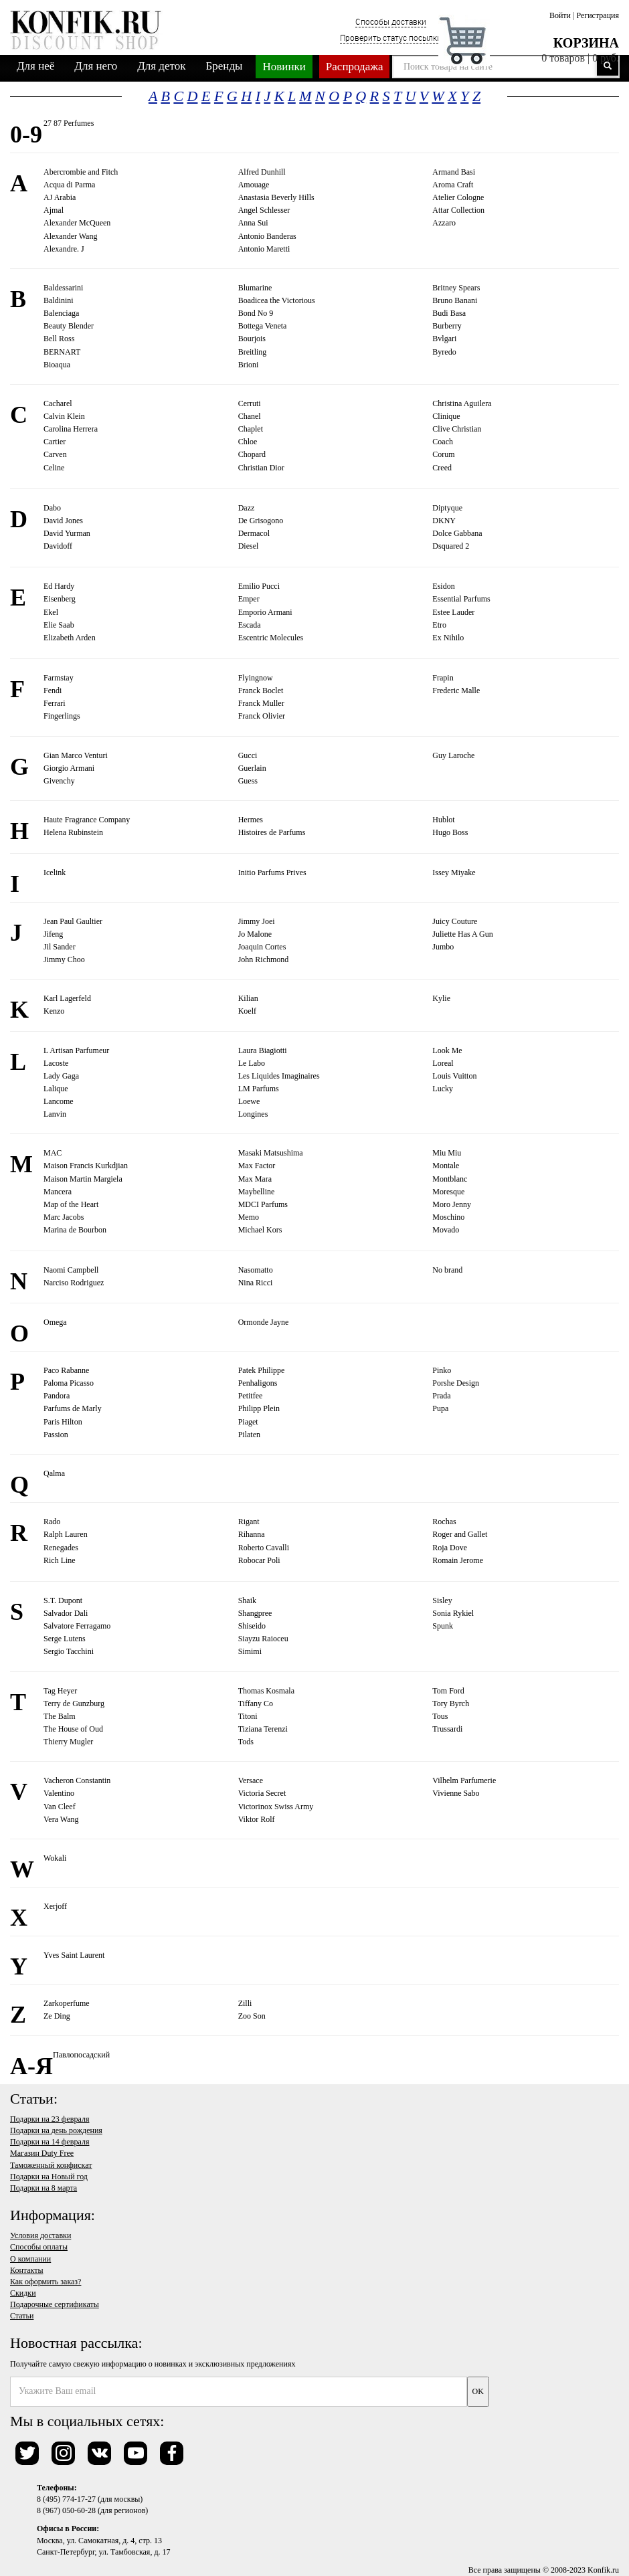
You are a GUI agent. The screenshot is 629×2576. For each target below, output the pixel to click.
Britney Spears (456, 287)
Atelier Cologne (458, 197)
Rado (51, 1521)
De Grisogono (261, 520)
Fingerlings (61, 716)
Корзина (586, 42)
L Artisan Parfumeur (76, 1050)
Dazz (246, 508)
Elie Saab (58, 625)
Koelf (247, 1011)
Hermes (250, 819)
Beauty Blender (68, 326)
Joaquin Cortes (262, 946)
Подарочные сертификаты (54, 2304)
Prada (441, 1395)
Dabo (52, 508)
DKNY (444, 520)
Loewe (249, 1101)
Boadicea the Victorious (276, 300)
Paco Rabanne (66, 1370)
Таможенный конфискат (51, 2165)
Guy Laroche (453, 755)
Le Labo (251, 1063)
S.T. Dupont (62, 1600)
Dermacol (254, 533)
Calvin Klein (64, 416)
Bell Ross (58, 338)
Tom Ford (448, 1690)
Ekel (50, 612)
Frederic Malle (456, 690)
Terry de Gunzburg (73, 1703)
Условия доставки (40, 2235)
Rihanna (251, 1534)
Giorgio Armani (68, 768)
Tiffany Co (255, 1703)
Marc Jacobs (63, 1217)
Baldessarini (63, 287)
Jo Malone (255, 934)
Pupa (440, 1408)
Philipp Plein (259, 1408)
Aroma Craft (452, 184)
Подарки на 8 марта (43, 2188)
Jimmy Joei (256, 921)
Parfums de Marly (72, 1408)
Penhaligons (258, 1383)
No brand (447, 1270)
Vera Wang (60, 1819)
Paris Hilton (62, 1422)
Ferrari (54, 703)
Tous (440, 1716)
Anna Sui (253, 222)
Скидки (23, 2293)
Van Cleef (59, 1806)
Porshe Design (455, 1383)
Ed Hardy (58, 586)
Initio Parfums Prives (272, 872)
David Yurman (66, 533)
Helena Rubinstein (73, 832)
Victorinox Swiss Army (276, 1806)
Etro (439, 625)
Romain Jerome (457, 1560)
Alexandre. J (63, 249)
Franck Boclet (261, 690)
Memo (248, 1217)
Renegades (60, 1547)
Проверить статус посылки (391, 37)
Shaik (247, 1600)
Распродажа (354, 66)
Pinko (441, 1370)
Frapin (442, 677)
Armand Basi (453, 172)
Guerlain (252, 768)
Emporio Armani (265, 612)
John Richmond (263, 959)
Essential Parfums (461, 599)
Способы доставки (390, 21)
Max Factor (257, 1165)
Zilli (245, 2003)
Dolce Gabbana (457, 533)
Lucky (442, 1088)
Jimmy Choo (64, 959)
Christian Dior (261, 467)
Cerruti (249, 403)
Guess (248, 781)
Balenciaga (61, 313)
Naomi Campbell (70, 1270)
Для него (95, 66)
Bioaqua (56, 364)
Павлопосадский (81, 2054)
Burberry (446, 326)
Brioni (248, 364)
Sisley (442, 1600)
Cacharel (57, 403)
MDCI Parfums (263, 1204)
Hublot (443, 819)
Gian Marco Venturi (75, 755)
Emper (249, 599)
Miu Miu (446, 1153)
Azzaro (444, 222)
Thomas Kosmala (266, 1690)
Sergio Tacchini (68, 1651)
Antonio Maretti (264, 249)
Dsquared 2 (450, 546)
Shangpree (255, 1613)
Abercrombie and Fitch (80, 172)
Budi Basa (449, 313)
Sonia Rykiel (453, 1613)
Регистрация (597, 15)
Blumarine (255, 287)
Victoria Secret (262, 1793)
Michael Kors (260, 1229)
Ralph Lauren (65, 1534)
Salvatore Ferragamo (76, 1626)
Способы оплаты (39, 2246)
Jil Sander (59, 946)
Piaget (248, 1422)
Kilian (248, 998)
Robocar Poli (259, 1560)
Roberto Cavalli (263, 1547)
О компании (30, 2259)
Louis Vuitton (454, 1076)
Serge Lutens (64, 1638)
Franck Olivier (261, 716)
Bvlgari (444, 338)
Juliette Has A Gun (462, 934)
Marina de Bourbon (74, 1229)
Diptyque (447, 508)
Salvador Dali (65, 1613)
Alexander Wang (70, 236)
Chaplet (250, 429)
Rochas (444, 1521)
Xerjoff (55, 1906)
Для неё (35, 66)
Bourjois (252, 338)
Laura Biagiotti (262, 1050)
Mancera (57, 1191)
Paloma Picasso (68, 1383)
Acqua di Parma (69, 184)
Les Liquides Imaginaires (279, 1076)
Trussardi (447, 1729)
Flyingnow (255, 677)
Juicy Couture (454, 921)
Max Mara (255, 1179)
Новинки (283, 66)
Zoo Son (252, 2016)
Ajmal (53, 210)
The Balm (59, 1716)
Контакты (26, 2270)
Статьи (21, 2315)
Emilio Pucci (259, 586)
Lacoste (55, 1063)
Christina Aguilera (461, 403)
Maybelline (256, 1191)
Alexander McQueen (76, 222)
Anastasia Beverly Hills (276, 197)
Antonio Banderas (267, 236)
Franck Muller (261, 703)
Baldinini (58, 300)
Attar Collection (458, 210)
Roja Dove (449, 1547)
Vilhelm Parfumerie (464, 1780)
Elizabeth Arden (69, 637)
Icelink (54, 872)
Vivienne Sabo (455, 1793)
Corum (443, 454)
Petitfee (250, 1395)
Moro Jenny (451, 1204)
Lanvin (54, 1114)
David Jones (63, 520)
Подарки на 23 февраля (49, 2119)
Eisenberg (59, 599)
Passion (55, 1434)
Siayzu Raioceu (263, 1638)
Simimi (250, 1651)
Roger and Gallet (459, 1534)
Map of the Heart (70, 1204)
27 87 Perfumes (68, 123)
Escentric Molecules (271, 637)
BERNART (61, 352)
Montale (445, 1165)
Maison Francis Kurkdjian (85, 1165)
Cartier (54, 441)
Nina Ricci (255, 1282)
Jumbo (443, 946)
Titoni (248, 1716)
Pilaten (249, 1434)
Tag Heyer (60, 1690)
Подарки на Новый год (49, 2176)
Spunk (442, 1626)
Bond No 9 (256, 313)
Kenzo (53, 1011)
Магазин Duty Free (42, 2153)
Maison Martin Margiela (82, 1179)
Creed (442, 467)
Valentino (58, 1793)
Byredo (444, 352)
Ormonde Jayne (263, 1322)
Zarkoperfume (66, 2003)
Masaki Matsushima (270, 1153)
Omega (55, 1322)
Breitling (252, 352)
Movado (445, 1229)
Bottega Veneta (262, 326)
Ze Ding (56, 2016)
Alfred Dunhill (262, 172)
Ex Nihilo (448, 637)
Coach (442, 441)
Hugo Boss (450, 832)
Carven (55, 454)
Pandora (56, 1395)
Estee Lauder (453, 612)
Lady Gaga (61, 1076)
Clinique (446, 416)
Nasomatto (255, 1270)
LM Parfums (258, 1088)
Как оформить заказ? (45, 2281)
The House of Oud (73, 1729)
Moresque (448, 1191)
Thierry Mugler (68, 1741)
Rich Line (59, 1560)
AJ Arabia (59, 197)
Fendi (52, 690)
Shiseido (252, 1626)
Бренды (224, 66)
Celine (53, 467)
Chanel (249, 416)
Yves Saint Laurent (73, 1955)
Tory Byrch (450, 1703)
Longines (253, 1114)
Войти (560, 15)
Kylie (441, 998)
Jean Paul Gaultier (72, 921)
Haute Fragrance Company (86, 819)
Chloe (248, 441)
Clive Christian (456, 429)
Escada (249, 625)
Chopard (252, 454)
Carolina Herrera (70, 429)
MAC (52, 1153)
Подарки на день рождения (56, 2130)
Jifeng (53, 934)
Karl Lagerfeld (67, 998)
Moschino (448, 1217)
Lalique (55, 1088)
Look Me (447, 1050)
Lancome (58, 1101)
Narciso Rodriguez (73, 1282)
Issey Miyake (453, 872)
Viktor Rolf (256, 1819)
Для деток (161, 66)
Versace (250, 1780)
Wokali (54, 1858)
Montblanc (449, 1179)
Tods (246, 1741)
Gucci (248, 755)
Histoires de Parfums (272, 832)
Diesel (248, 546)
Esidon (443, 586)
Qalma (54, 1473)
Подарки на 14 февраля (49, 2141)
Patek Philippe (261, 1370)
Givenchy (59, 781)
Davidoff (57, 546)
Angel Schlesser (264, 210)
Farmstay (58, 677)
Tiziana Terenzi (263, 1729)
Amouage (254, 184)
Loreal (442, 1063)
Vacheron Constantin (76, 1780)
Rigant (249, 1521)
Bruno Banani (454, 300)
